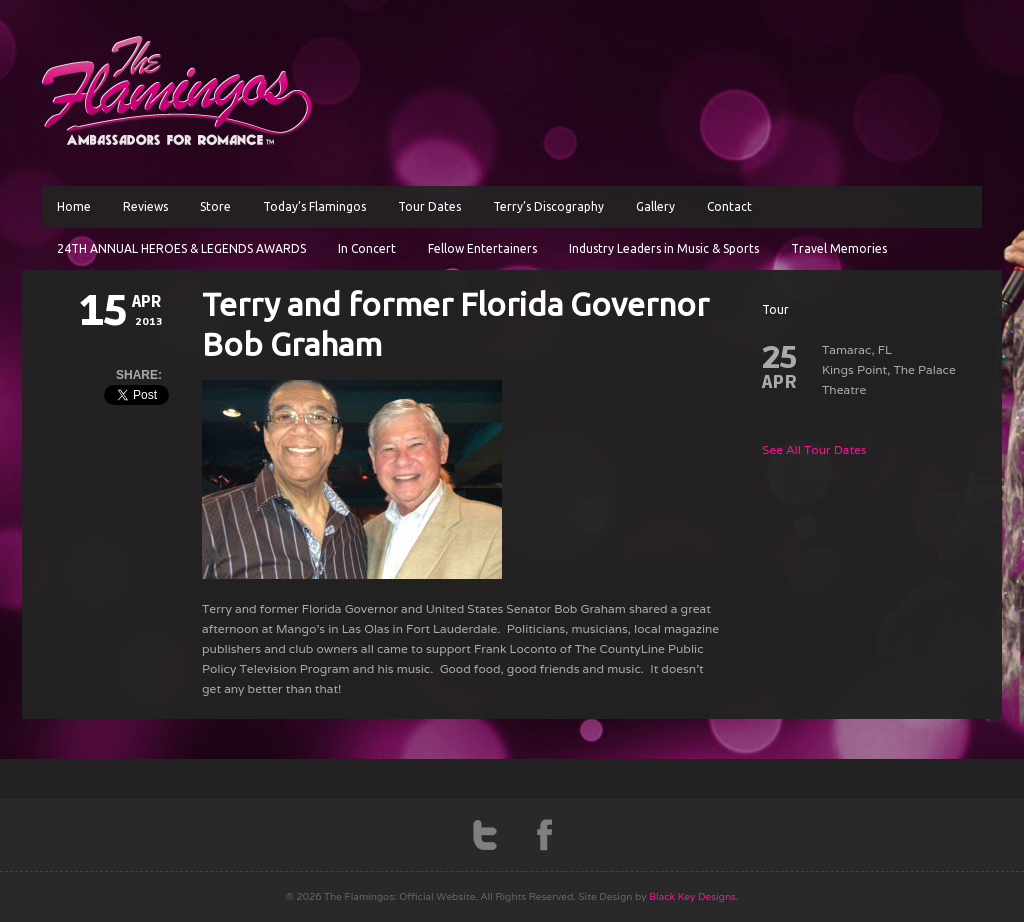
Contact (729, 206)
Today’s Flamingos (314, 206)
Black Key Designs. (693, 896)
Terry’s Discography (548, 206)
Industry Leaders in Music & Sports (664, 248)
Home (74, 206)
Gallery (655, 206)
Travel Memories (839, 248)
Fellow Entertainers (482, 248)
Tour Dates (429, 206)
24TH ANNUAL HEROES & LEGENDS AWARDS (181, 248)
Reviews (145, 206)
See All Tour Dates (814, 449)
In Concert (367, 248)
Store (215, 206)
